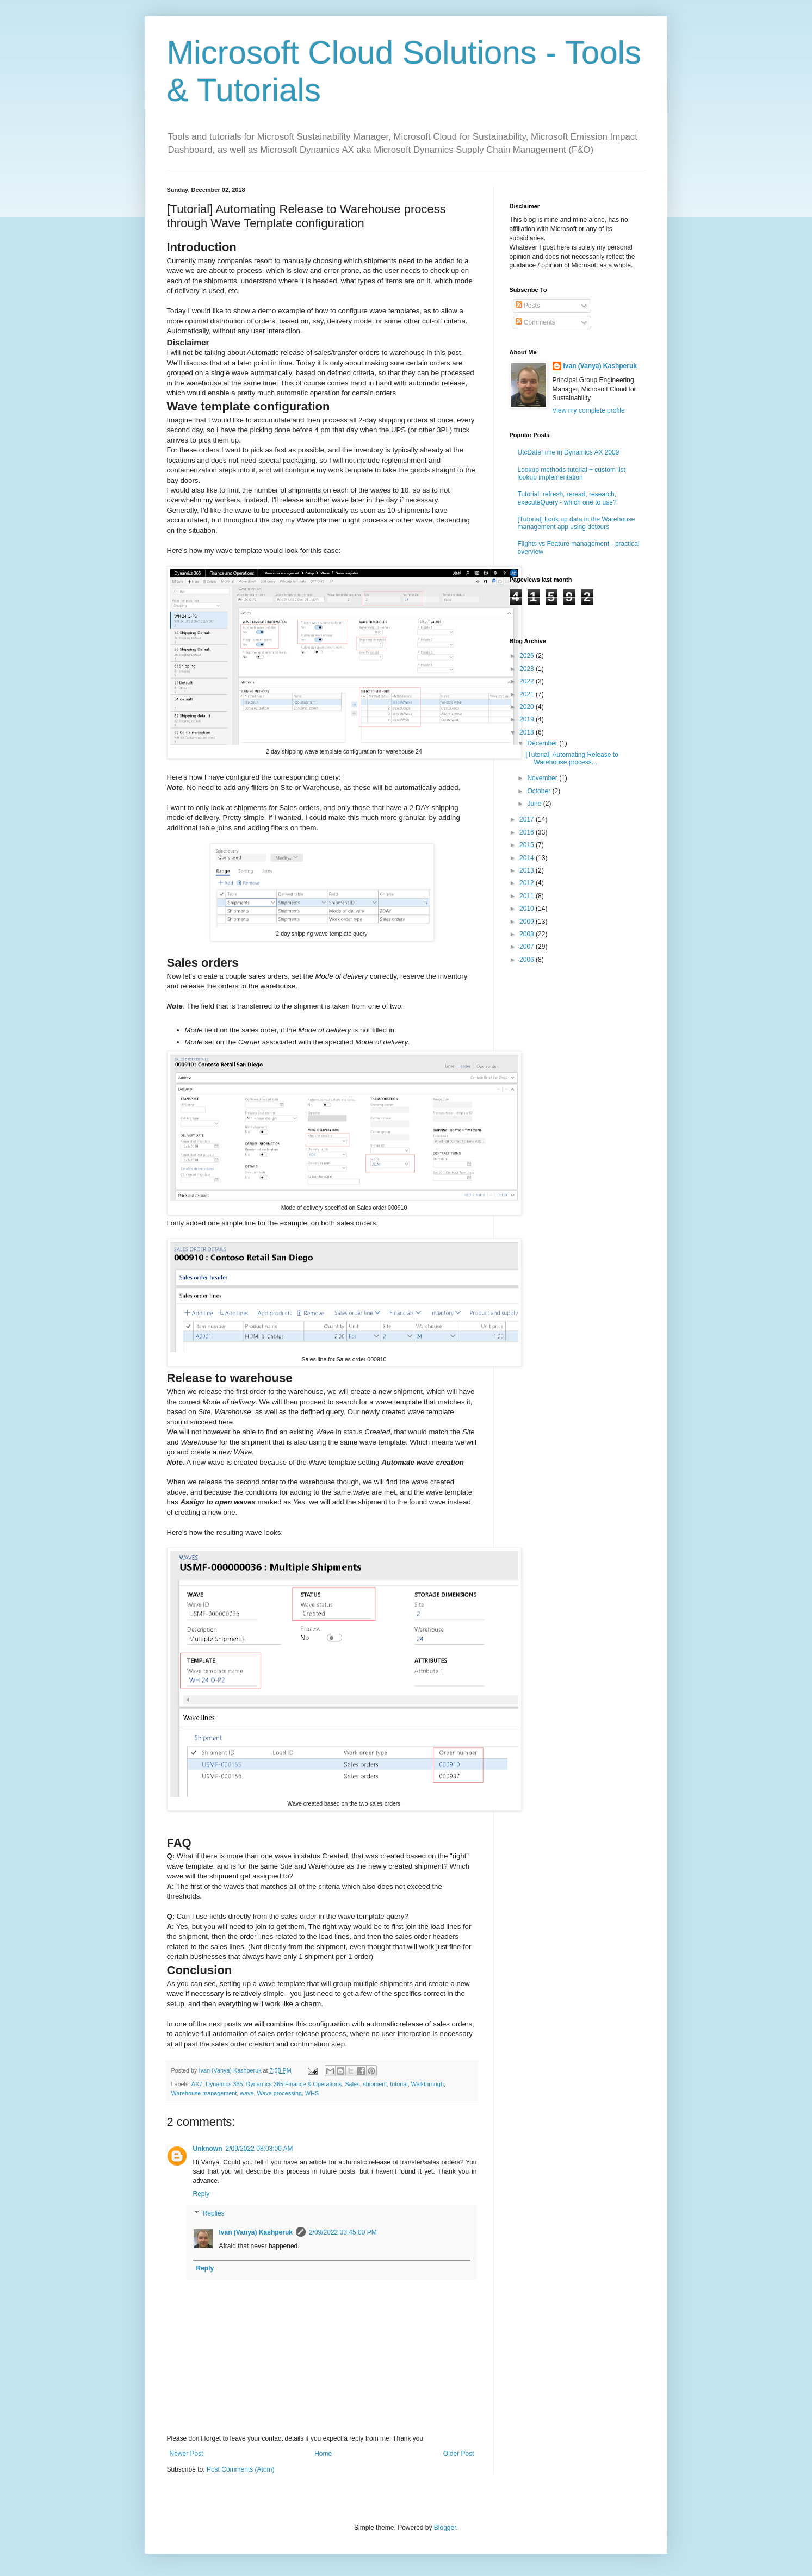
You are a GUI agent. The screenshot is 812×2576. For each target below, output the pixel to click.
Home (323, 2453)
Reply (201, 2194)
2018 (527, 732)
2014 (527, 858)
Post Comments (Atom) (241, 2469)
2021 (527, 694)
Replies (214, 2213)
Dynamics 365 (224, 2084)
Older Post (458, 2453)
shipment (375, 2084)
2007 (527, 946)
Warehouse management (204, 2093)
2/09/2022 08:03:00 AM (259, 2148)
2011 (527, 896)
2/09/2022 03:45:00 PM (343, 2232)
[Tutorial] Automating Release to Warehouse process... (571, 758)
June (535, 803)
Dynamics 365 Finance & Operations (294, 2084)
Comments (535, 322)
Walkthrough (427, 2084)
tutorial (398, 2084)
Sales (352, 2084)
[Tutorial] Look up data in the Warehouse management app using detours (576, 523)
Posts (528, 305)
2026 (527, 655)
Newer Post (186, 2453)
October (539, 791)
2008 (527, 934)
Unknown (207, 2148)
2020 (527, 707)
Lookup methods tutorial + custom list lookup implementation (571, 473)
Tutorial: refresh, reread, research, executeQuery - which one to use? (567, 498)
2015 (527, 845)
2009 (527, 921)
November (543, 778)
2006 (527, 959)
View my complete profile (589, 410)
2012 (527, 883)
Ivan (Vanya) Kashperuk (256, 2232)
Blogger (445, 2527)
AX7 (196, 2084)
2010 (527, 908)
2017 (527, 819)
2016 (527, 832)
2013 (527, 870)
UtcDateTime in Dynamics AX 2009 (568, 452)
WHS (312, 2093)
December (543, 743)
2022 (527, 681)
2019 (527, 719)
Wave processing (279, 2093)
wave (246, 2093)
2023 (527, 669)
